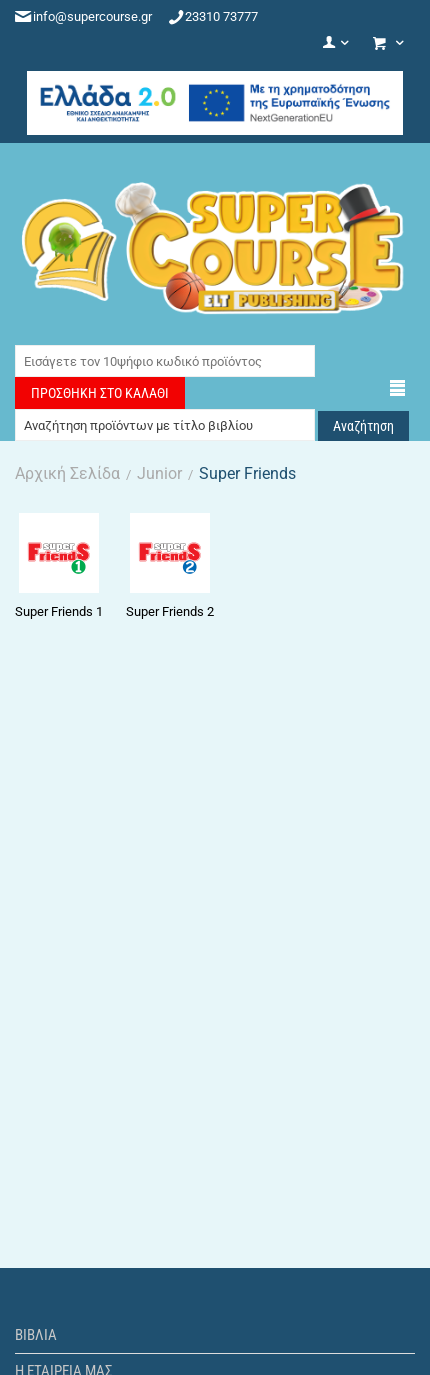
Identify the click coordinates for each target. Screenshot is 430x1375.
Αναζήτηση (363, 426)
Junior (159, 473)
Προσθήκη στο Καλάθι (100, 393)
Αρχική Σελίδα (67, 473)
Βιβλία (36, 1335)
